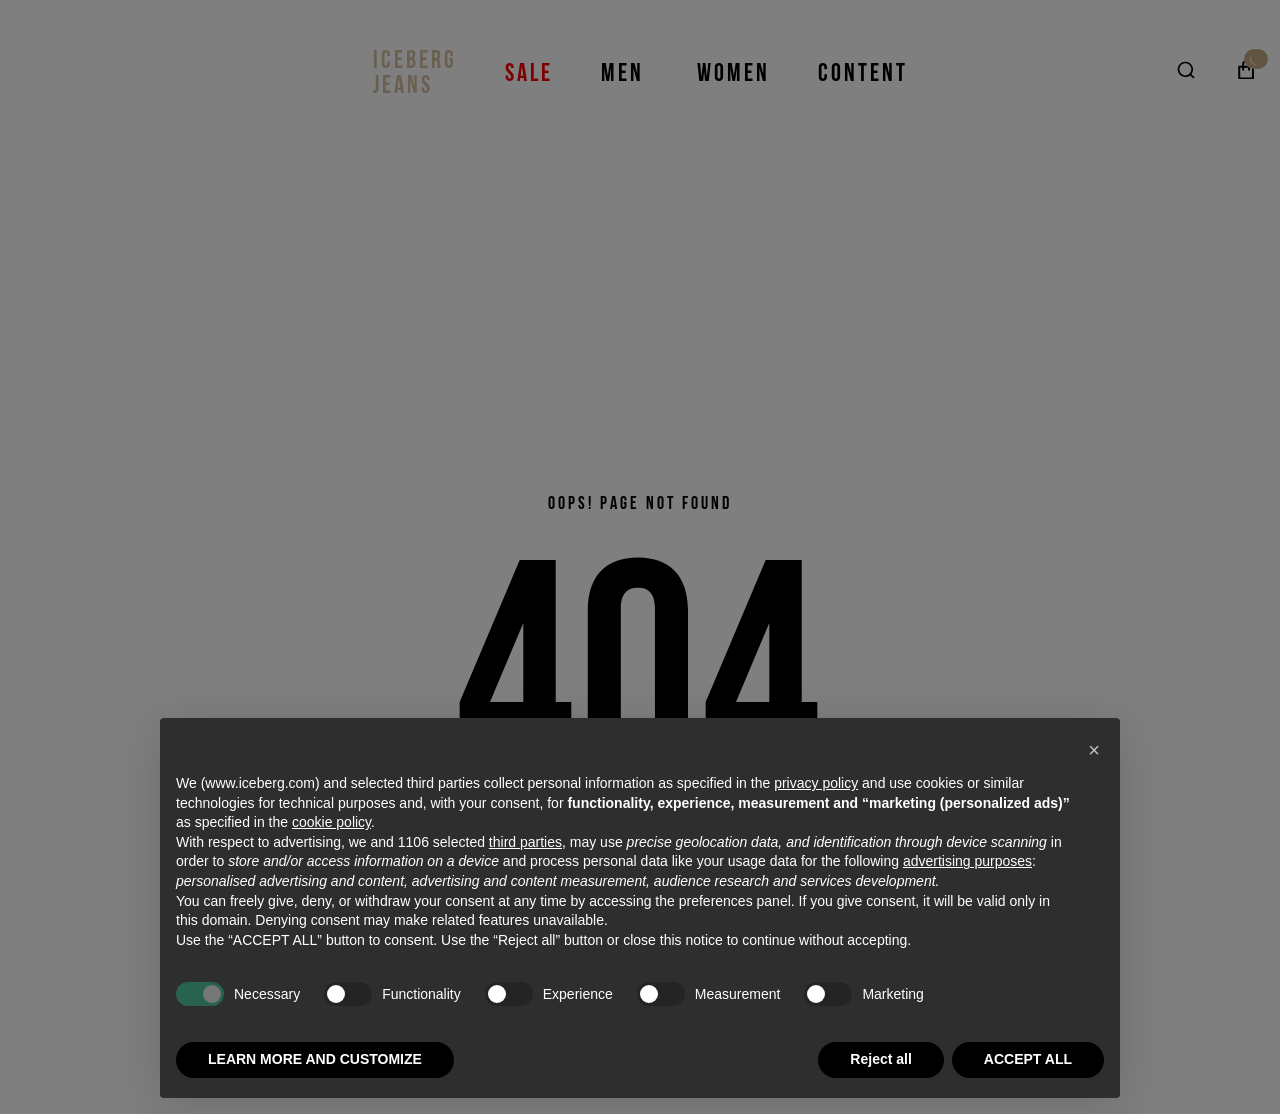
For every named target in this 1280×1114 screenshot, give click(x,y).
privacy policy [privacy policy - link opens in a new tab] (816, 783)
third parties (525, 842)
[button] (1094, 750)
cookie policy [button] (331, 822)
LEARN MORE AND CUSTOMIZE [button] (315, 1059)
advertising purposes (967, 861)
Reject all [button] (880, 1059)
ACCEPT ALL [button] (1028, 1059)
